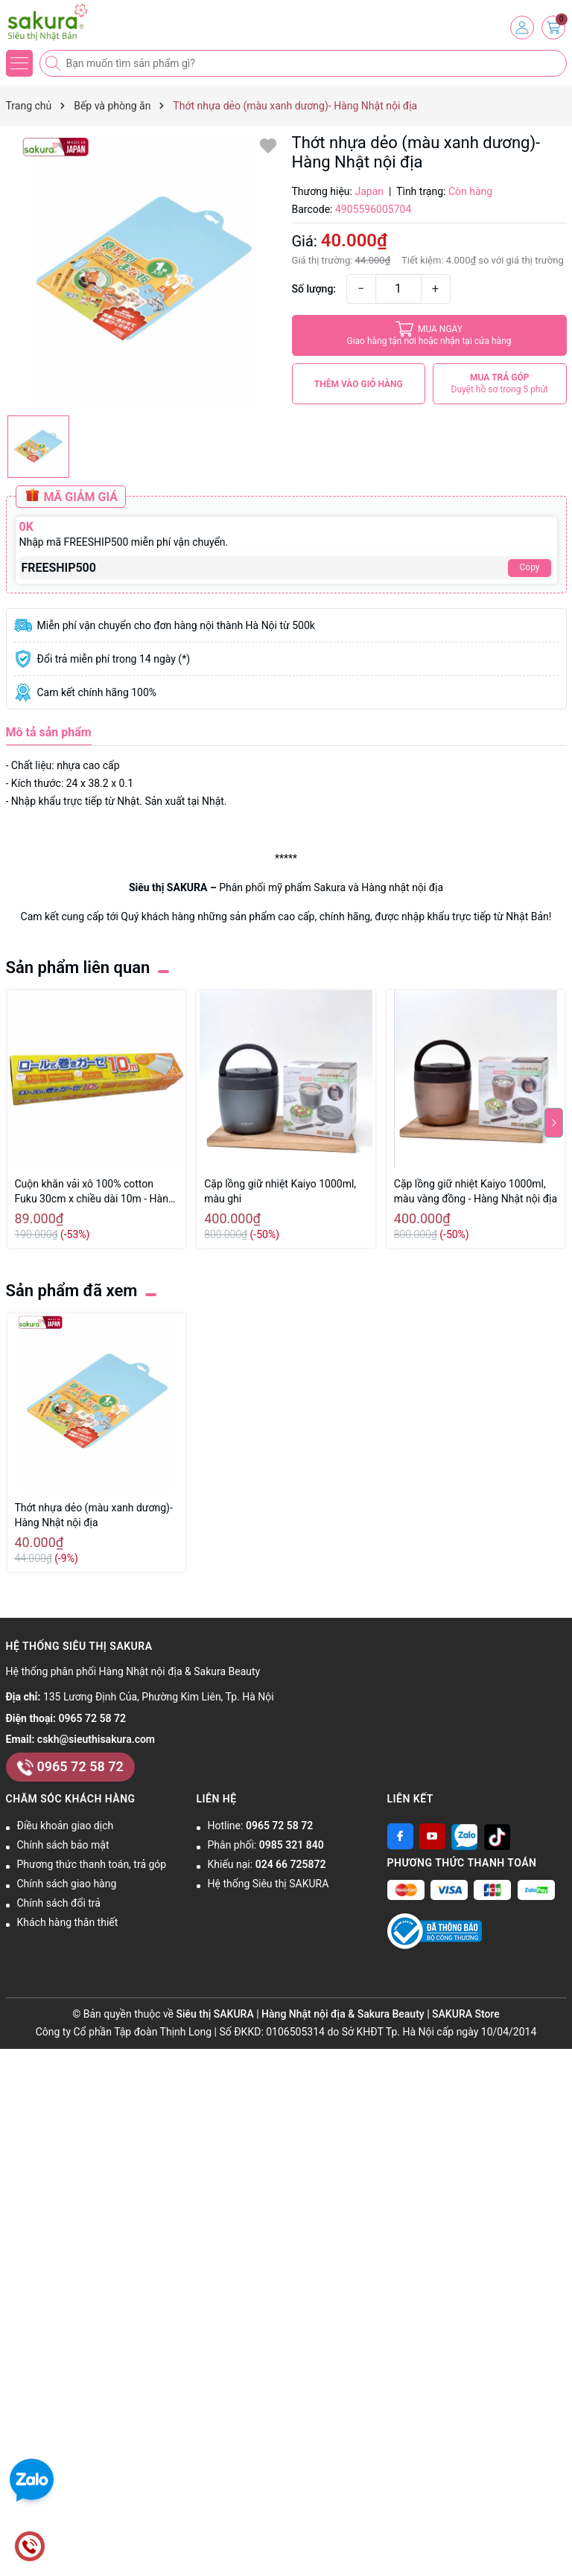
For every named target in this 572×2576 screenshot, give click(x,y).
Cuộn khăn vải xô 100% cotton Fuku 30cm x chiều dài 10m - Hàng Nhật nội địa (94, 1192)
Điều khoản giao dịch (65, 1825)
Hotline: (261, 1825)
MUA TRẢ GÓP (500, 383)
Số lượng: (314, 289)
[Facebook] (400, 1836)
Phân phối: (266, 1845)
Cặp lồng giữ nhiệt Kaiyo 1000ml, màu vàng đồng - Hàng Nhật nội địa (475, 1191)
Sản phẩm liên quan (78, 967)
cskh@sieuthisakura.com (96, 1739)
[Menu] (19, 63)
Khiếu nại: (267, 1864)
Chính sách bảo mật (63, 1845)
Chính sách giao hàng (67, 1884)
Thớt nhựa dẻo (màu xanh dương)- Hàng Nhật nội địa (94, 1515)
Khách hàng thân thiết (67, 1922)
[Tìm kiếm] (54, 63)
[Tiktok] (497, 1836)
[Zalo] (464, 1836)
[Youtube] (432, 1836)
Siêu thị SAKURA (168, 887)
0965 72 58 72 (92, 1718)
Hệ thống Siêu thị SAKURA (268, 1884)
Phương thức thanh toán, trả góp (92, 1864)
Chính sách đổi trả (59, 1903)
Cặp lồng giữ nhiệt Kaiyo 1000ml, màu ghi (280, 1191)
